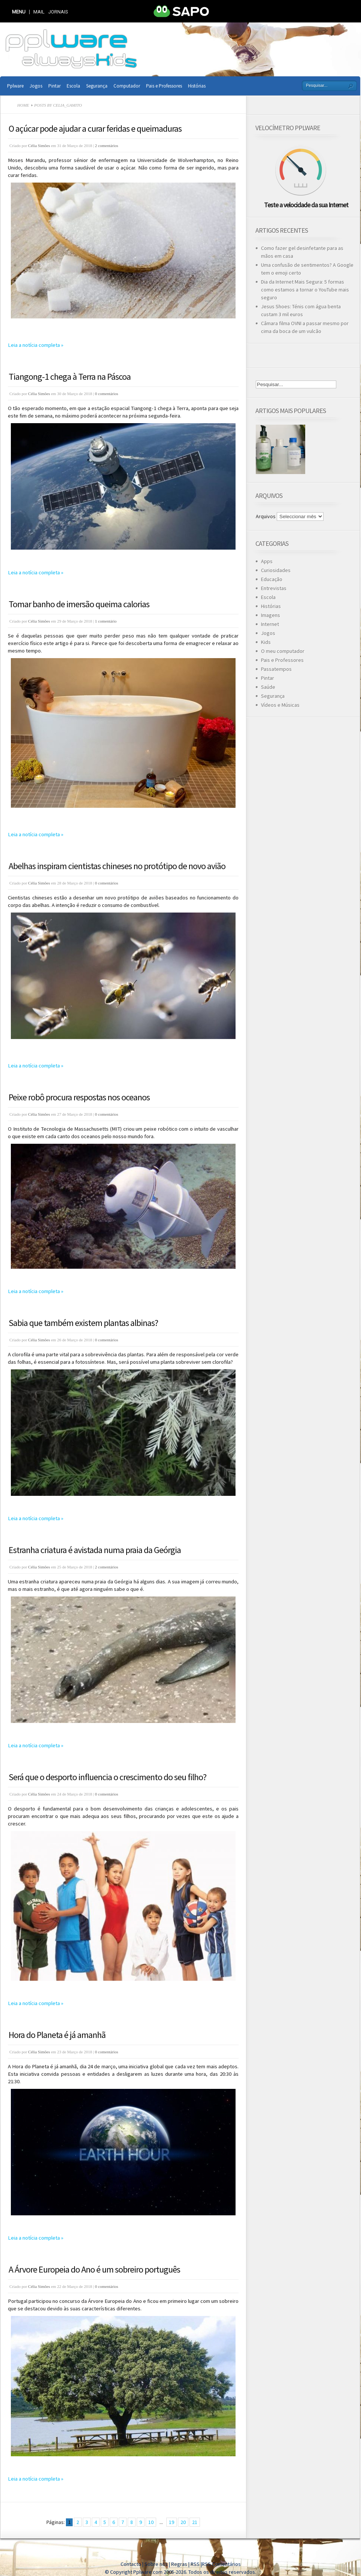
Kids (266, 642)
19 (171, 2522)
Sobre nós (156, 2564)
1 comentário (106, 621)
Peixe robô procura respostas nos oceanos (79, 1097)
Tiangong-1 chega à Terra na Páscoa (70, 376)
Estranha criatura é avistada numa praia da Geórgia (95, 1550)
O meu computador (282, 651)
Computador (126, 86)
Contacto (131, 2564)
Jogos (36, 86)
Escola (73, 86)
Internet (270, 624)
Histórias (197, 86)
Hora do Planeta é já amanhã (57, 2035)
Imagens (270, 615)
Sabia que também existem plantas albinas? (83, 1323)
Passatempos (276, 669)
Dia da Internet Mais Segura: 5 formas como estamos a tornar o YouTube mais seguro (305, 289)
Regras (179, 2564)
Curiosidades (276, 570)
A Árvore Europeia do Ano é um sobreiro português (94, 2269)
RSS (195, 2564)
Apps (267, 561)
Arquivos (266, 516)
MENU (18, 11)
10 (151, 2522)
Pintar (54, 86)
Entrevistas (273, 588)
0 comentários (106, 393)
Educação (271, 579)
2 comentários (106, 145)
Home (23, 105)
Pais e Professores (164, 86)
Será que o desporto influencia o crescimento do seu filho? (107, 1777)
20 (183, 2522)
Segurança (96, 86)
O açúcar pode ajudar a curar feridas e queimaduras (95, 128)
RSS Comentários (221, 2564)
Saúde (268, 687)
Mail (39, 11)
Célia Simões (39, 145)
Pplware (15, 86)
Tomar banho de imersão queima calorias (79, 604)
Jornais (58, 11)
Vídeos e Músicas (280, 705)
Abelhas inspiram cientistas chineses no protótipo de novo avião (117, 866)
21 (194, 2522)
